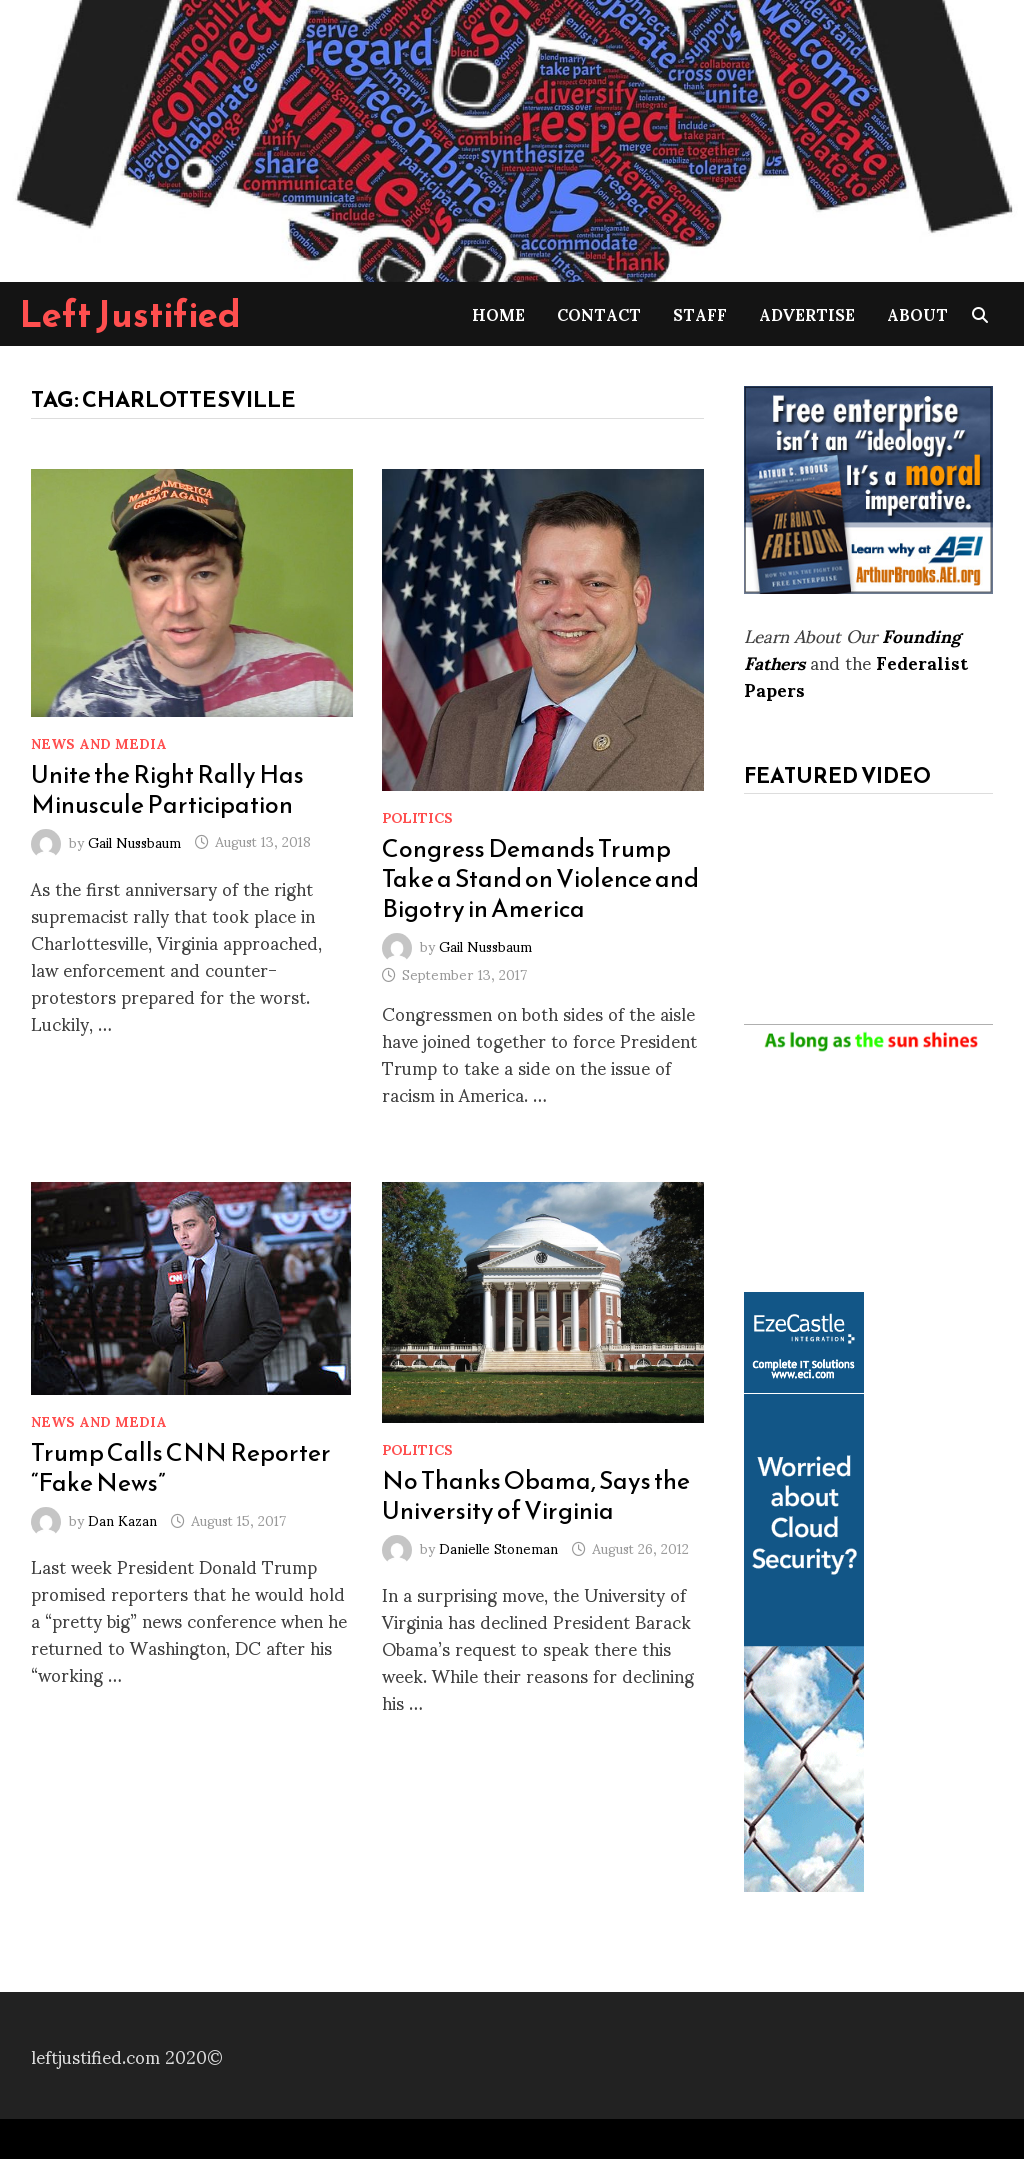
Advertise (807, 313)
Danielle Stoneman (498, 1547)
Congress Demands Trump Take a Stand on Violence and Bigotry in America (540, 878)
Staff (700, 313)
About (917, 313)
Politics (417, 816)
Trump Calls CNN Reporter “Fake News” (181, 1467)
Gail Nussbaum (134, 840)
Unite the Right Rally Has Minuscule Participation (167, 789)
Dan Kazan (122, 1519)
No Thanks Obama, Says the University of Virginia (536, 1495)
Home (498, 313)
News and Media (99, 742)
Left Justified (130, 314)
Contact (599, 313)
